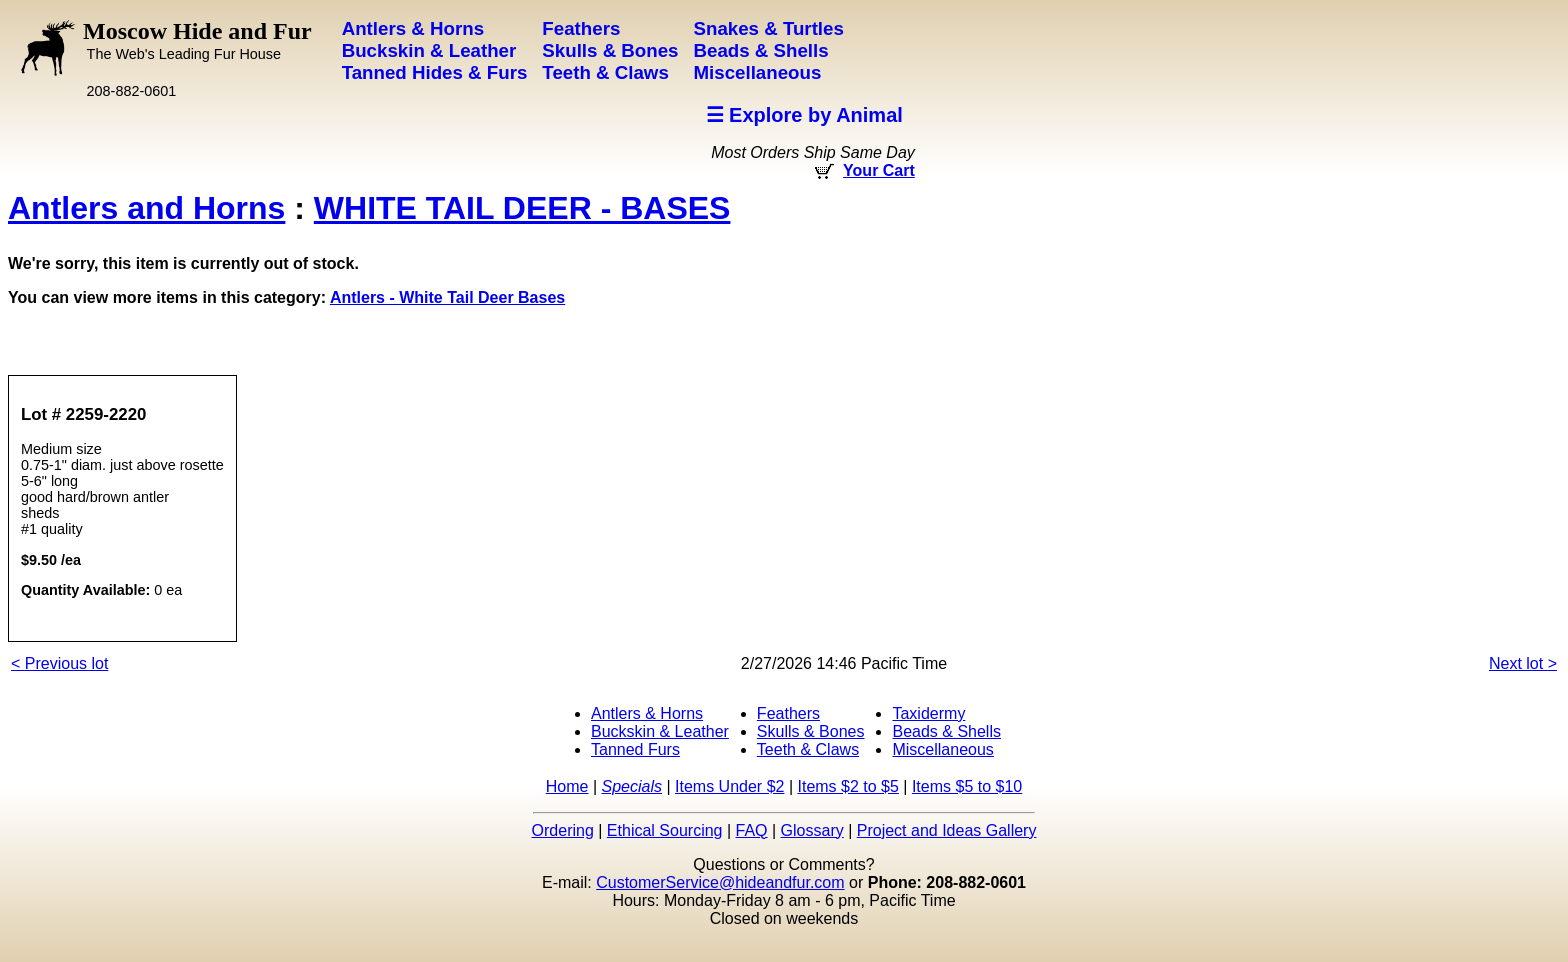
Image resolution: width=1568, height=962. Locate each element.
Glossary (812, 830)
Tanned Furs (635, 749)
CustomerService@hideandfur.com (720, 882)
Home (567, 786)
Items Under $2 (729, 786)
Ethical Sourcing (665, 830)
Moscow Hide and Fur (197, 40)
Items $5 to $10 (967, 786)
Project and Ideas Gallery (947, 830)
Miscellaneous (942, 749)
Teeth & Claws (808, 749)
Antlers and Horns (146, 208)
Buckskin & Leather (660, 731)
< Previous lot (59, 663)
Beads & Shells (946, 731)
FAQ (752, 830)
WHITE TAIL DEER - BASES (522, 208)
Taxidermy (928, 713)
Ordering (563, 830)
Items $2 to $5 (847, 786)
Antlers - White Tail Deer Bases (447, 297)
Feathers (788, 713)
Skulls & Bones (811, 731)
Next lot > (1523, 663)
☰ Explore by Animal (804, 115)
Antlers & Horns (647, 713)
